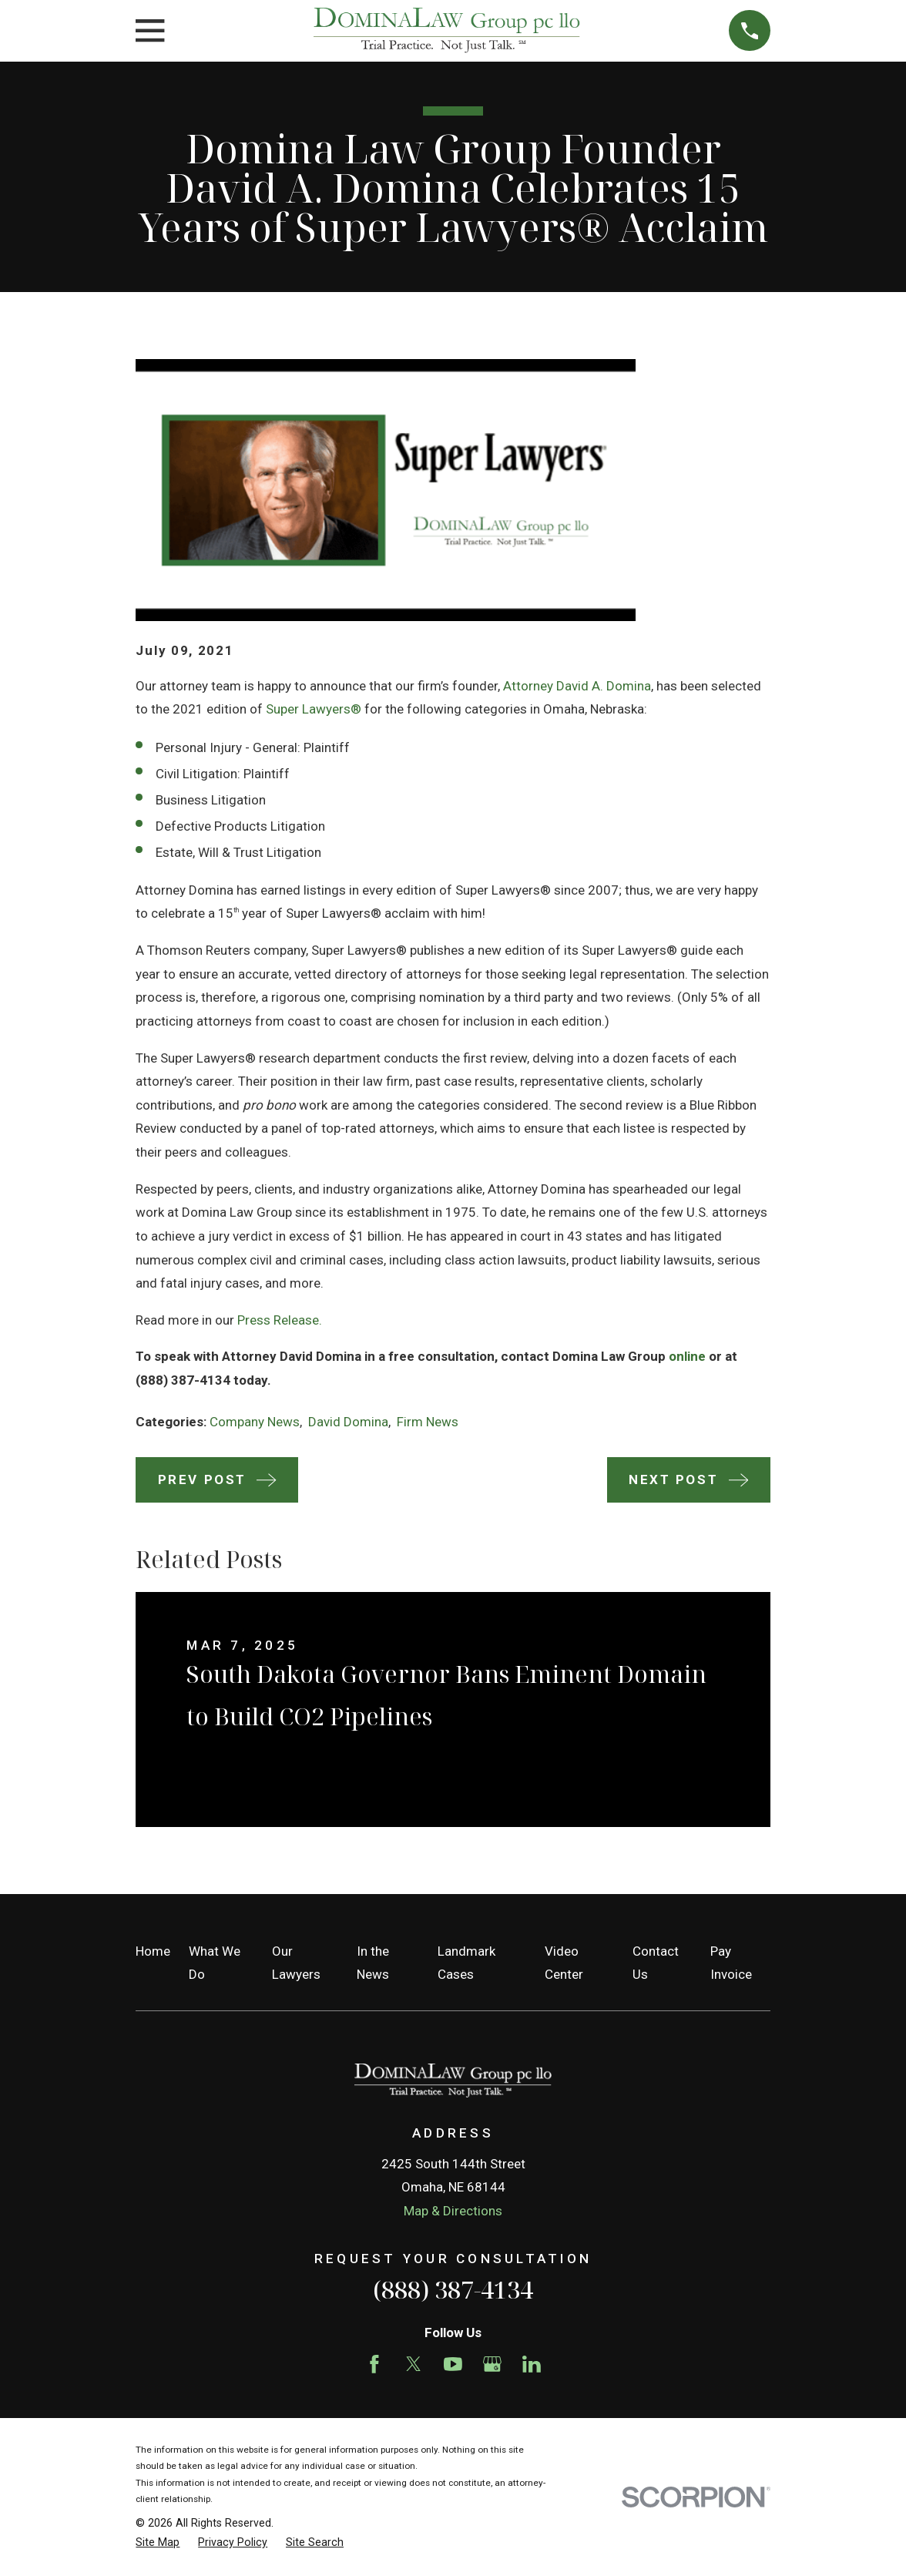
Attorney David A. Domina (577, 686)
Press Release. (279, 1320)
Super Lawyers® (313, 709)
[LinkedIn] (531, 2364)
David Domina (348, 1421)
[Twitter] (413, 2364)
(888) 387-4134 (453, 2289)
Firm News (427, 1421)
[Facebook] (374, 2364)
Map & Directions (453, 2210)
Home (153, 1951)
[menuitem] (158, 2543)
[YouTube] (453, 2364)
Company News (255, 1421)
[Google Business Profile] (492, 2364)
